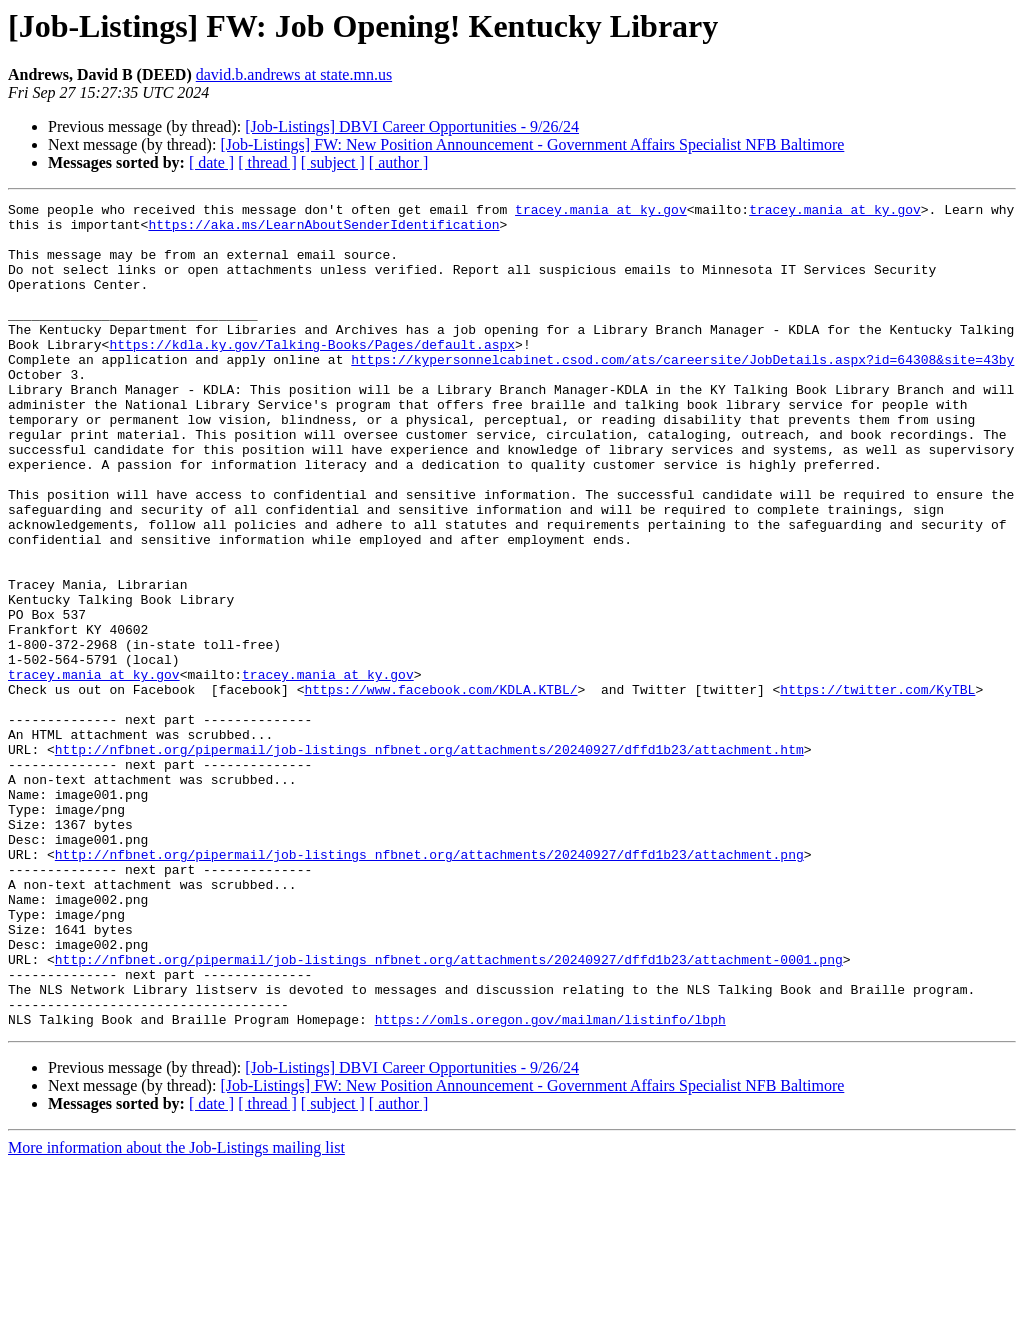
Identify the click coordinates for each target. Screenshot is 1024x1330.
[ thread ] (267, 162)
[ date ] (211, 162)
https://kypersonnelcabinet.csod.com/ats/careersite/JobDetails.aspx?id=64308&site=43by (682, 392)
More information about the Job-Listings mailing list (176, 1312)
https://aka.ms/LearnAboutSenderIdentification (323, 230)
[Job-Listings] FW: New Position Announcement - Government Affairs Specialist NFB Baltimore (532, 144)
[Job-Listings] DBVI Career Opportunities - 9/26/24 (412, 126)
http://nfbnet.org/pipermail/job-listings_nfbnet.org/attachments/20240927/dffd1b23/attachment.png (429, 986)
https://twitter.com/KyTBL (877, 788)
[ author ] (399, 162)
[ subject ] (333, 162)
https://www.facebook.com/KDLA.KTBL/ (440, 788)
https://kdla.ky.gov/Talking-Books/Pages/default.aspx (312, 374)
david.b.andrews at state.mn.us (294, 74)
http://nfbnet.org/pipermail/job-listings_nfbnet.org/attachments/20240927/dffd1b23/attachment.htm (429, 860)
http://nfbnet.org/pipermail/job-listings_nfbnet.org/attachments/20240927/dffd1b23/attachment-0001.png (449, 1112)
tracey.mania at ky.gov (601, 212)
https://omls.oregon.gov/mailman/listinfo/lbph (550, 1184)
